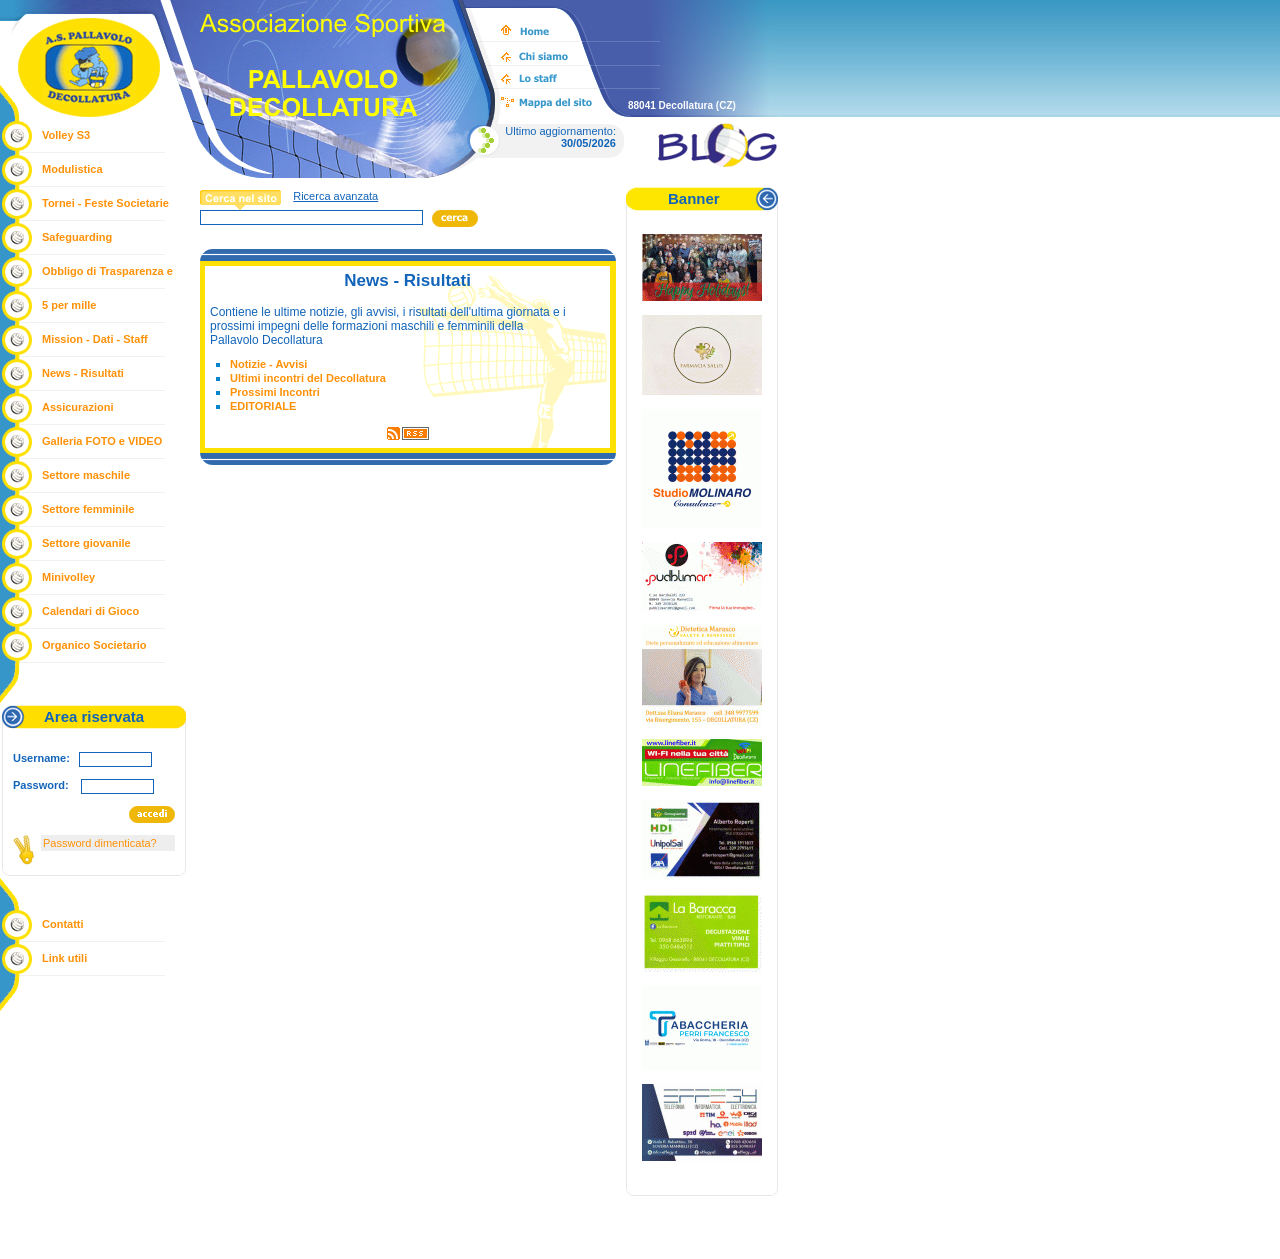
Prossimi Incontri (275, 392)
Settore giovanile (86, 543)
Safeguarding (77, 237)
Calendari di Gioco (90, 611)
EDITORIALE (263, 406)
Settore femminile (88, 509)
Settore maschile (86, 475)
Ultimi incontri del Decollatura (308, 378)
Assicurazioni (78, 407)
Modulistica (72, 169)
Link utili (64, 958)
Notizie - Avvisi (268, 364)
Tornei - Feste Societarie (105, 203)
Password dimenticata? (100, 843)
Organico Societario (94, 645)
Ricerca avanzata (335, 196)
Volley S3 (66, 135)
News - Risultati (83, 373)
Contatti (63, 924)
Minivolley (68, 577)
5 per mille (69, 305)
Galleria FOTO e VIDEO (102, 441)
